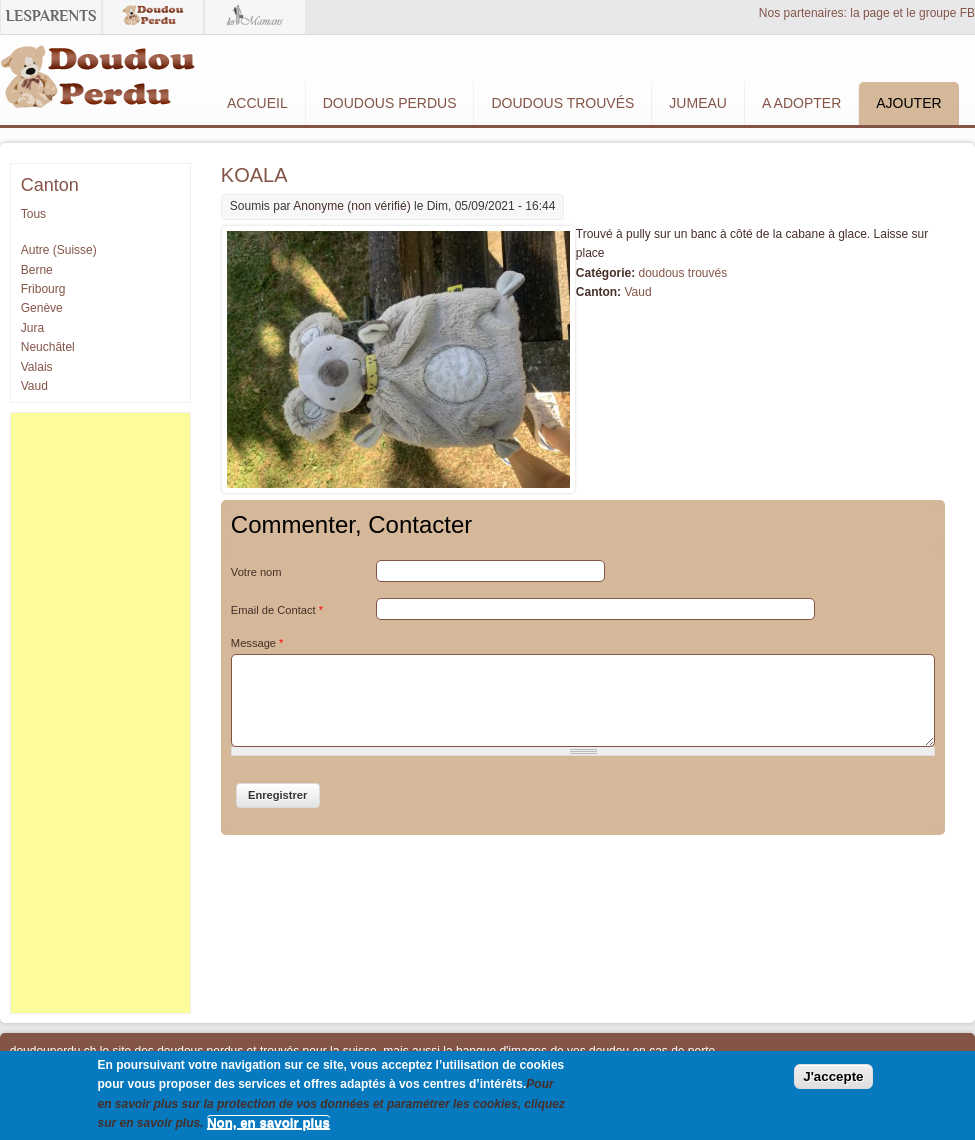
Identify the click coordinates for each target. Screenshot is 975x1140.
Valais (37, 367)
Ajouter (908, 103)
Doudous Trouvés (562, 103)
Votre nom (256, 572)
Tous (33, 214)
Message (257, 643)
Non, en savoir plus (268, 1122)
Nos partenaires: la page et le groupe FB (867, 13)
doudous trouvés (682, 273)
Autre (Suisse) (59, 250)
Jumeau (698, 103)
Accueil (257, 103)
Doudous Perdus (390, 103)
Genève (42, 308)
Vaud (637, 292)
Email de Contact (277, 610)
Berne (37, 270)
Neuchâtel (48, 347)
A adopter (801, 103)
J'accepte (833, 1076)
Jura (32, 328)
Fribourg (43, 289)
